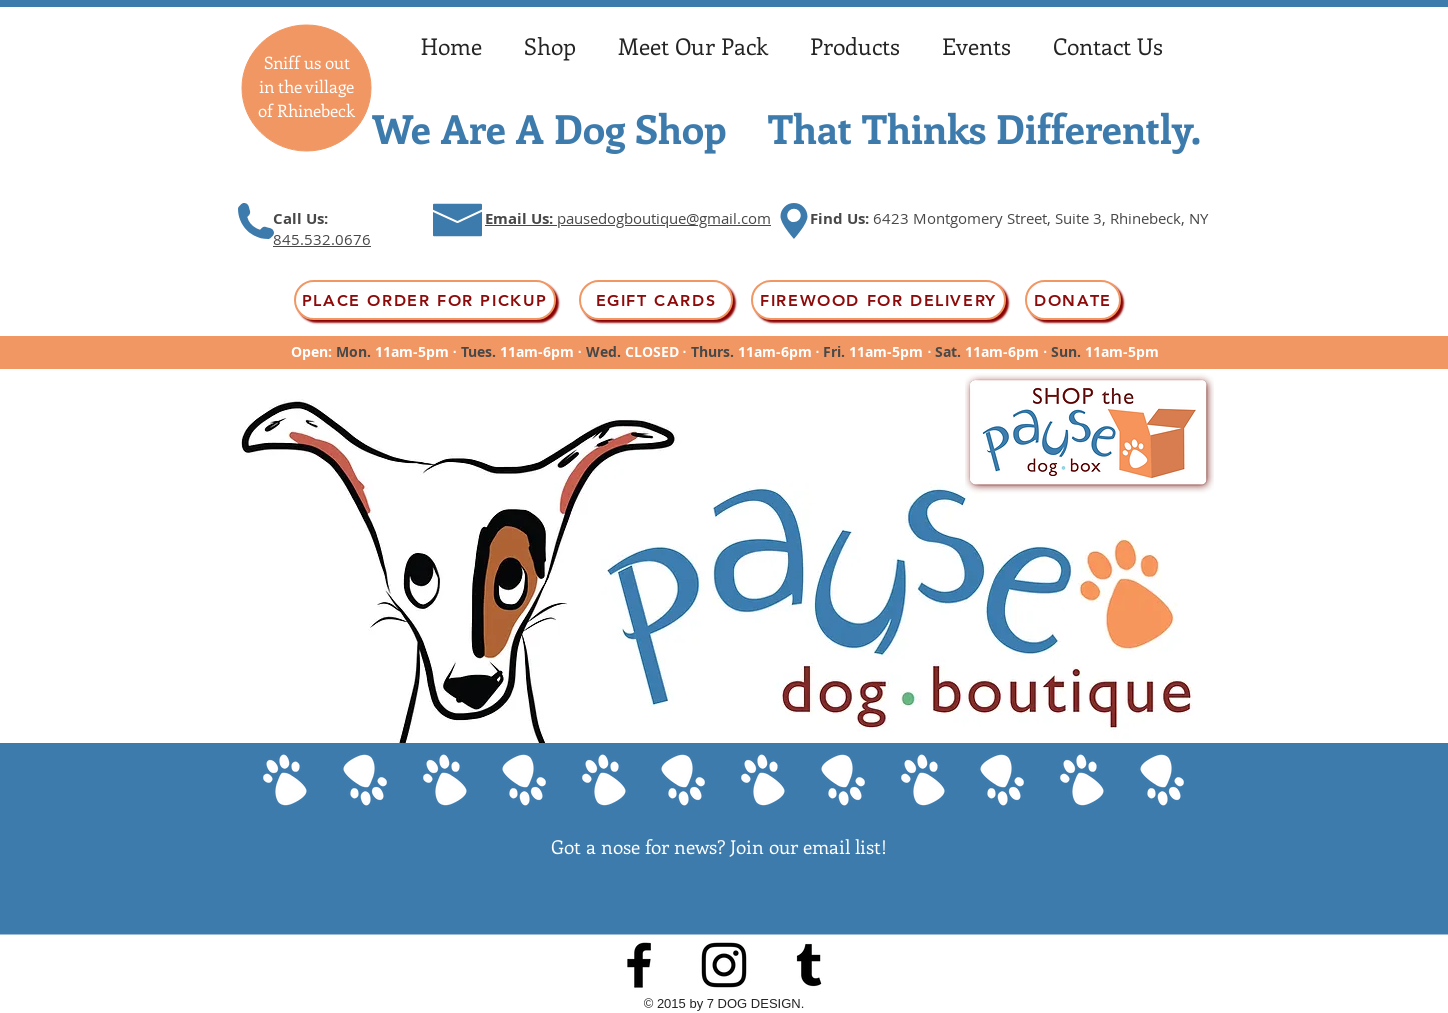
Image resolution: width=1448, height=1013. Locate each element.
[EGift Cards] (656, 300)
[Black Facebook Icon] (639, 965)
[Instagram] (724, 965)
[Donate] (1073, 300)
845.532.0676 (322, 239)
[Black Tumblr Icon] (809, 965)
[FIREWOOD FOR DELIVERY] (878, 300)
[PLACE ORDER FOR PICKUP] (425, 300)
